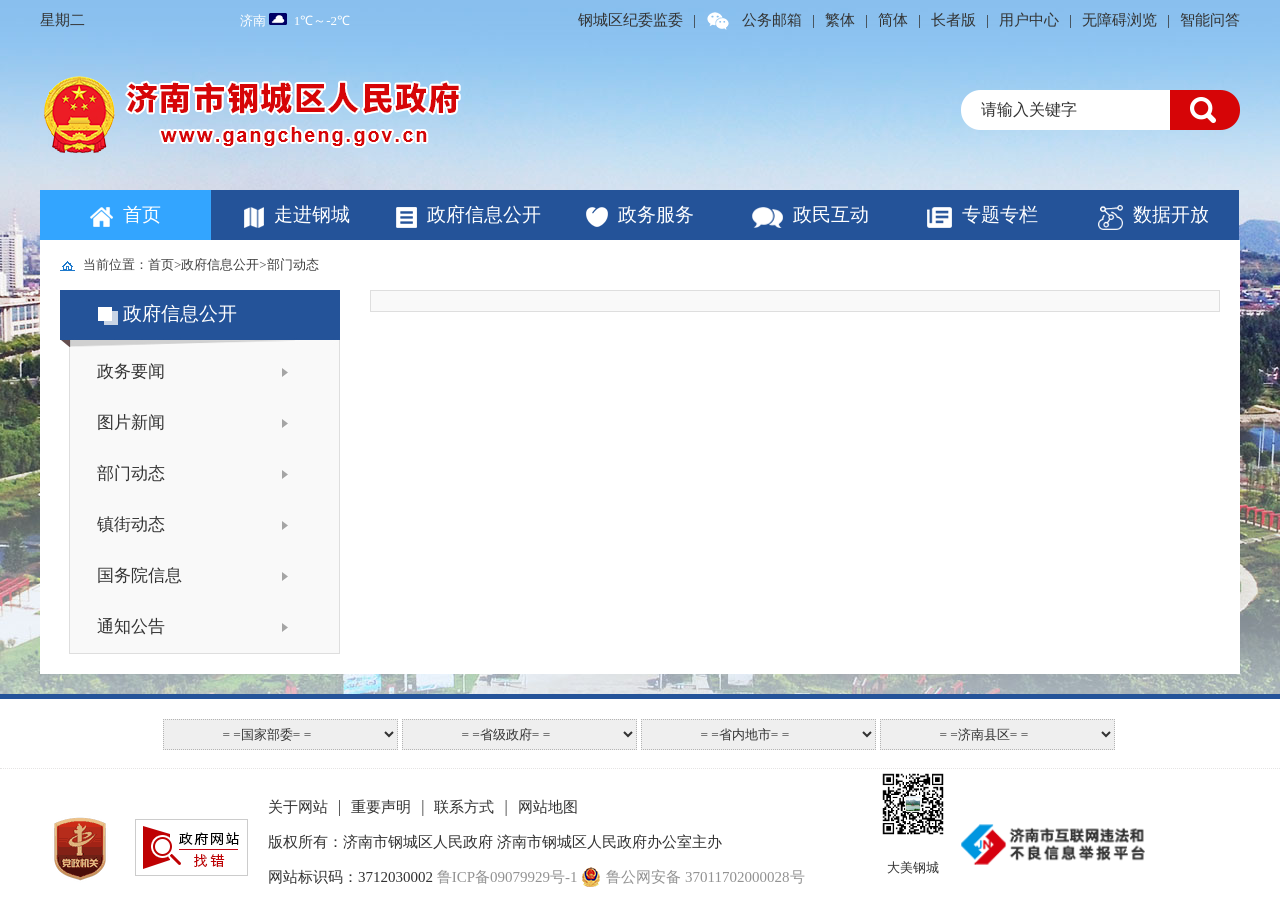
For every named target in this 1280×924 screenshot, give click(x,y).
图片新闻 (131, 422)
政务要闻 (131, 371)
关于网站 (298, 807)
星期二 (62, 20)
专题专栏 (1000, 214)
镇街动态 (131, 524)
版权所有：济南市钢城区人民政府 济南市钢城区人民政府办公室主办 (495, 842)
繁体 (840, 20)
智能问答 (1210, 20)
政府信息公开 (484, 214)
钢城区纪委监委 (630, 20)
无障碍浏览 (1119, 20)
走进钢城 (312, 214)
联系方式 (464, 807)
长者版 (953, 20)
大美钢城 (913, 867)
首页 (142, 214)
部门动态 (293, 264)
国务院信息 (139, 575)
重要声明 (381, 807)
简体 (893, 20)
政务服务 (656, 214)
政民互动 (831, 214)
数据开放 (1171, 214)
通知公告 (131, 626)
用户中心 (1029, 20)
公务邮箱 (772, 20)
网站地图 (548, 807)
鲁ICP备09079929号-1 (507, 877)
